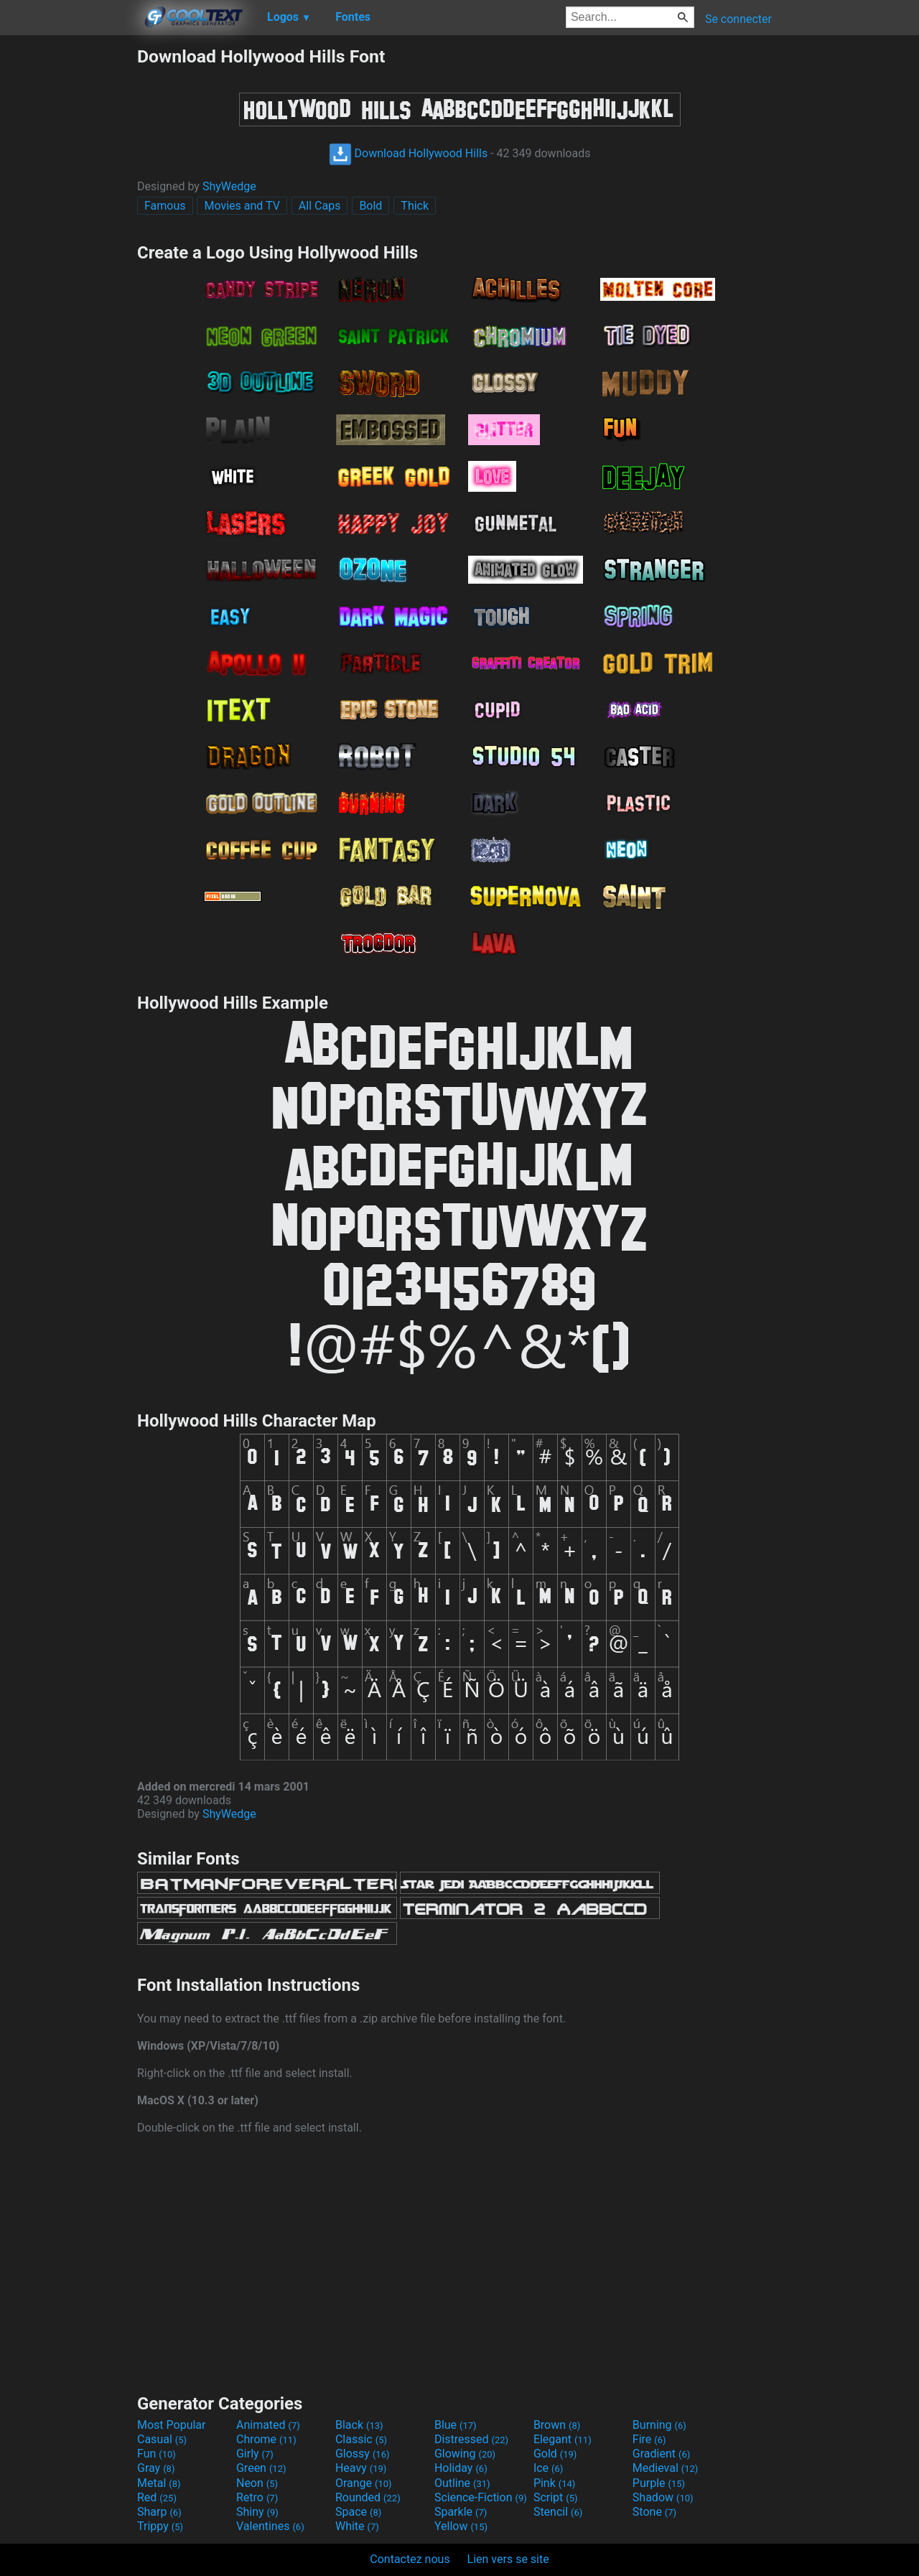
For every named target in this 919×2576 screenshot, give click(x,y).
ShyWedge (229, 186)
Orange (363, 2483)
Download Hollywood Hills (408, 153)
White (357, 2526)
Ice (548, 2468)
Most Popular (171, 2425)
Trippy (160, 2526)
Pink (554, 2483)
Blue (455, 2425)
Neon (257, 2483)
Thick (415, 206)
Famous (165, 206)
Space (358, 2512)
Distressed (471, 2439)
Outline (462, 2483)
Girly (255, 2453)
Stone (654, 2512)
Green (261, 2468)
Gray (155, 2468)
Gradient (661, 2453)
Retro (257, 2497)
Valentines (270, 2526)
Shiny (257, 2512)
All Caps (320, 206)
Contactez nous (409, 2559)
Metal (159, 2483)
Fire (649, 2439)
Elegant (562, 2439)
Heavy (360, 2468)
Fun (156, 2453)
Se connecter (738, 19)
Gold (555, 2453)
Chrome (266, 2439)
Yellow (461, 2526)
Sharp (159, 2512)
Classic (361, 2439)
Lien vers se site (508, 2559)
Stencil (557, 2512)
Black (359, 2425)
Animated (268, 2425)
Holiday (461, 2468)
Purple (659, 2483)
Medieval (666, 2468)
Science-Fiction (480, 2497)
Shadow (663, 2497)
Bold (370, 206)
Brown (556, 2425)
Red (157, 2497)
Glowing (464, 2453)
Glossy (362, 2453)
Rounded (368, 2497)
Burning (659, 2425)
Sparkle (460, 2512)
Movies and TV (241, 206)
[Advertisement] (68, 261)
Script (555, 2497)
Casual (162, 2439)
